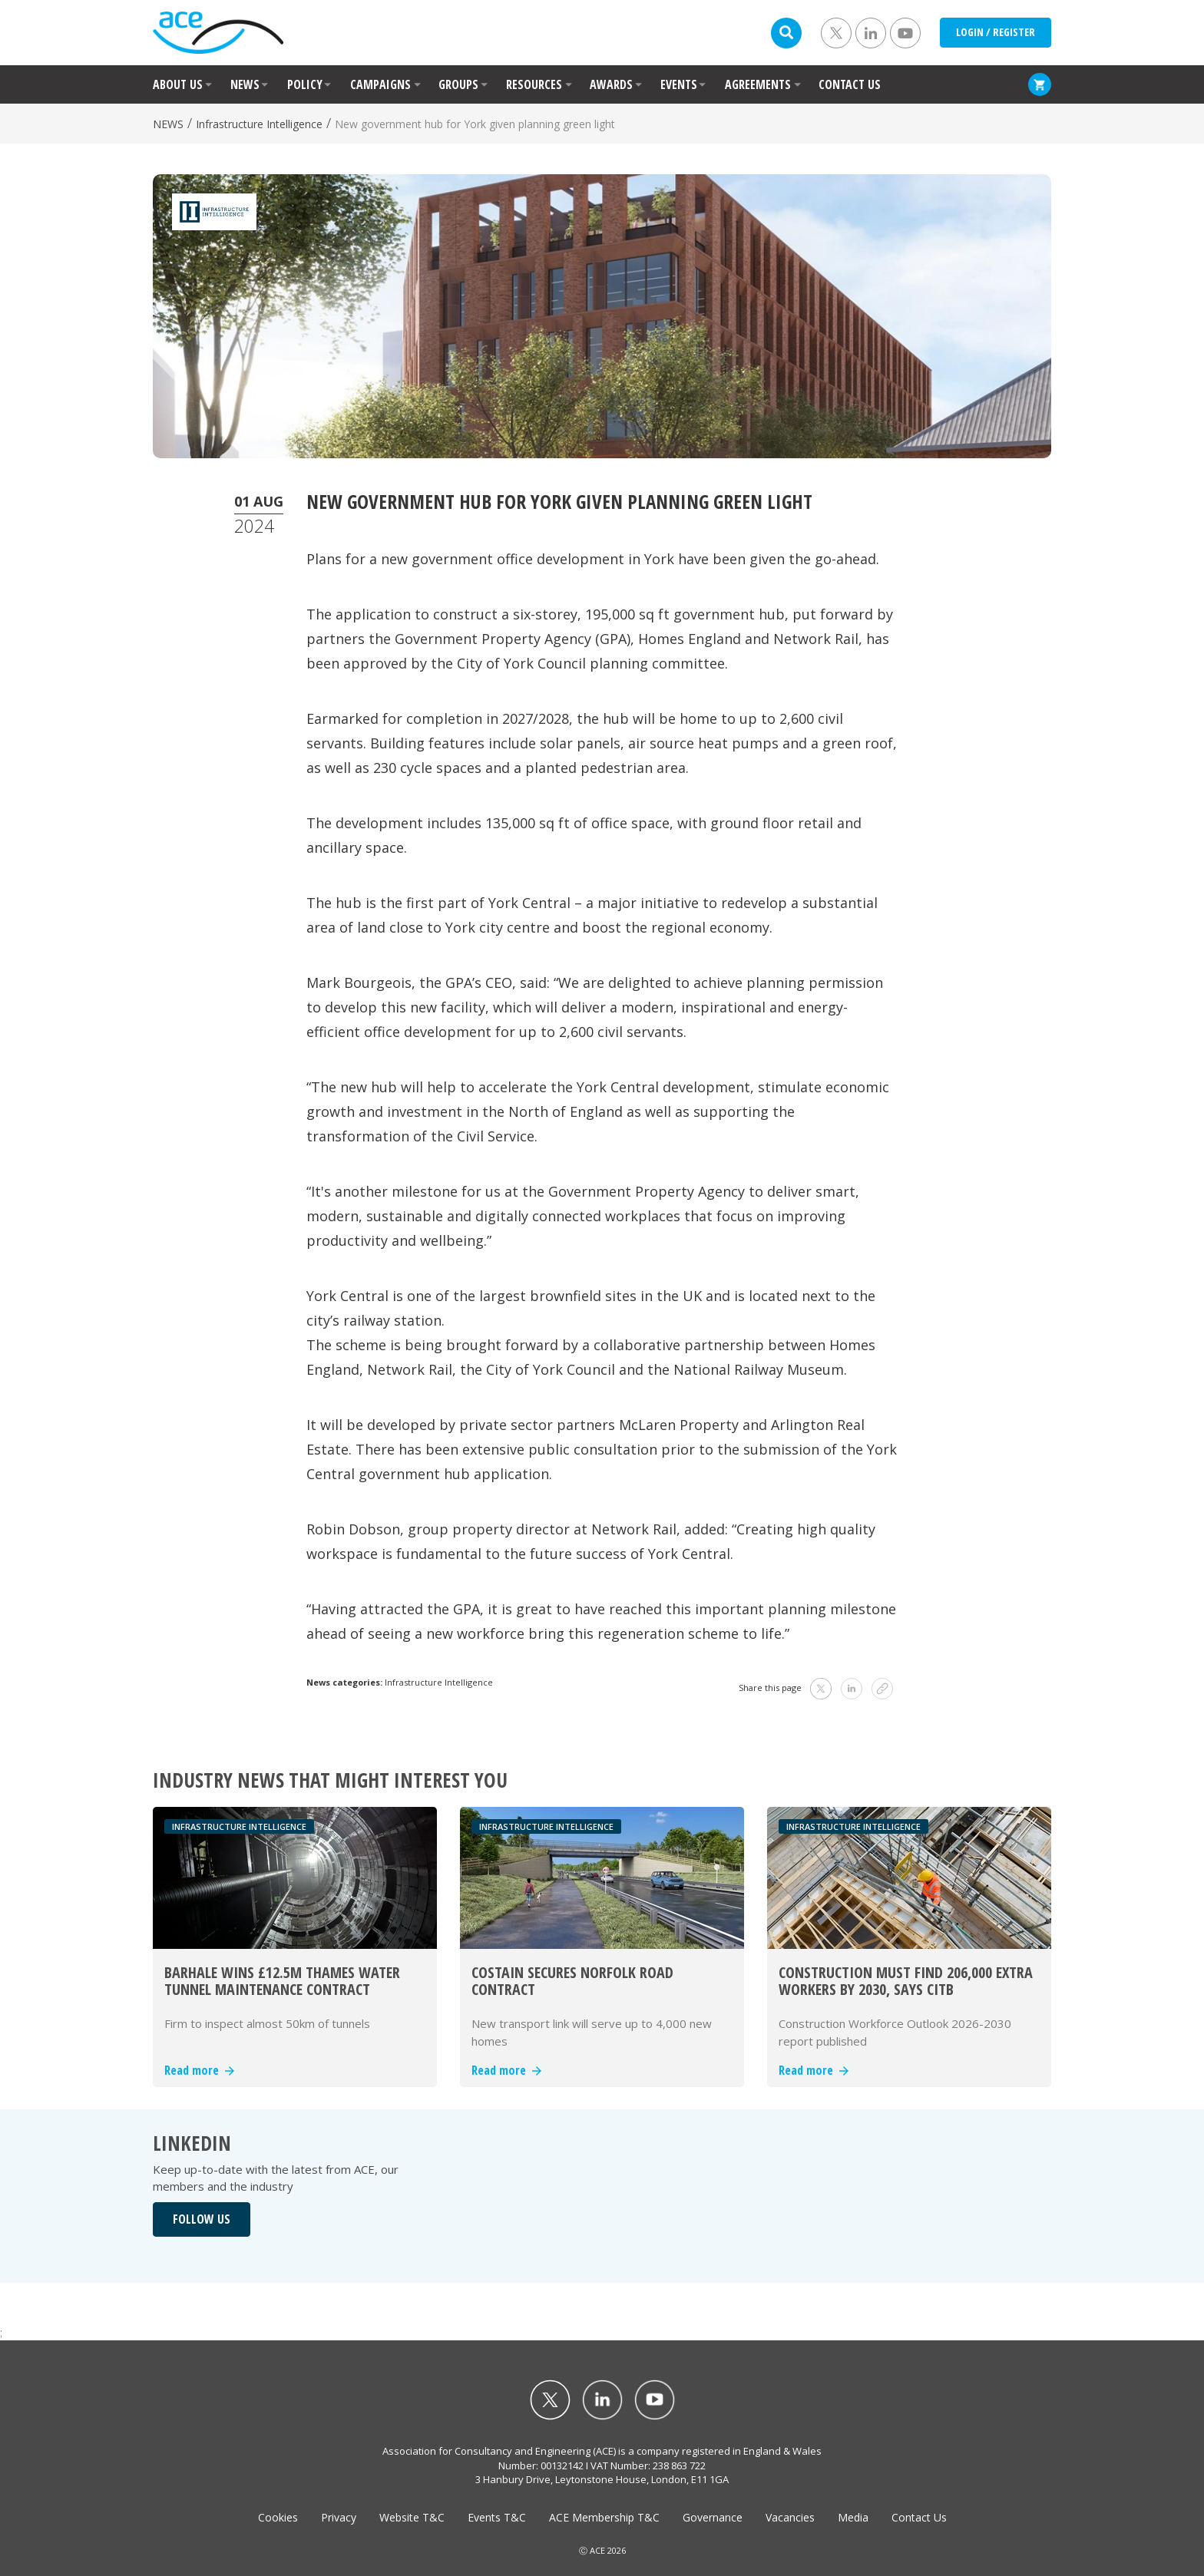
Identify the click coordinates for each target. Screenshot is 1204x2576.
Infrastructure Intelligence (259, 124)
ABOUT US (178, 84)
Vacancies (790, 2517)
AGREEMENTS (758, 84)
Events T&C (497, 2517)
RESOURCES (534, 84)
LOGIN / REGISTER (995, 32)
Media (853, 2517)
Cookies (278, 2517)
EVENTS (678, 84)
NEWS (245, 84)
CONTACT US (850, 84)
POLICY (304, 84)
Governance (713, 2517)
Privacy (338, 2517)
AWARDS (611, 84)
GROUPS (458, 84)
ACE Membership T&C (604, 2517)
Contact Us (919, 2517)
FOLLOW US (201, 2219)
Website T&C (412, 2517)
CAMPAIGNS (380, 84)
